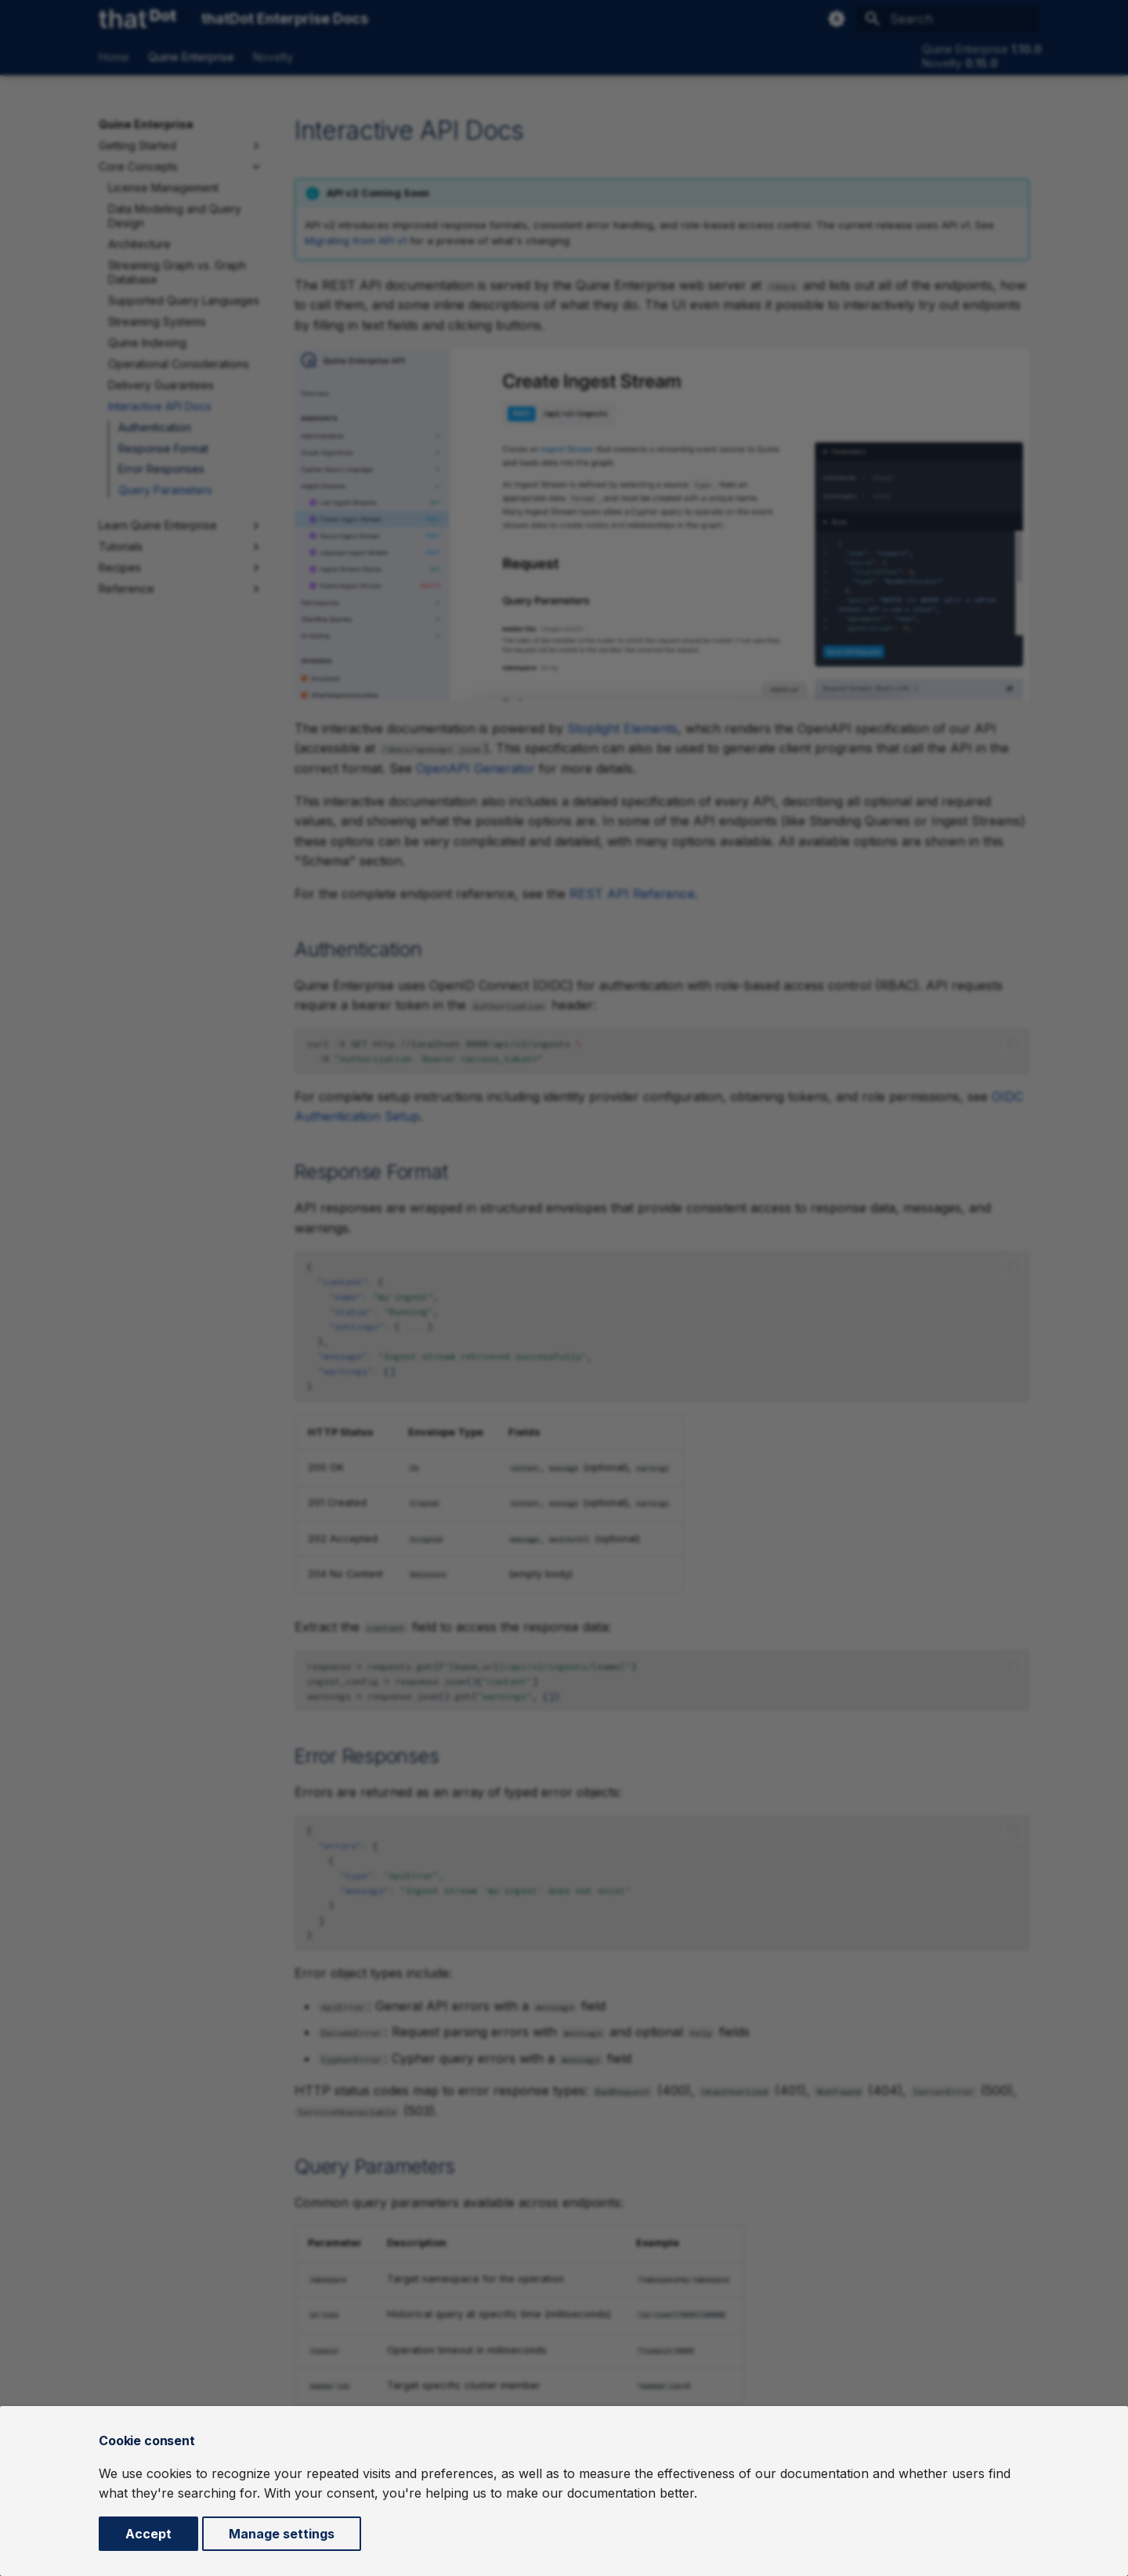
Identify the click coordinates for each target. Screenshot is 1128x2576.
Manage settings (281, 2534)
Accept (148, 2534)
